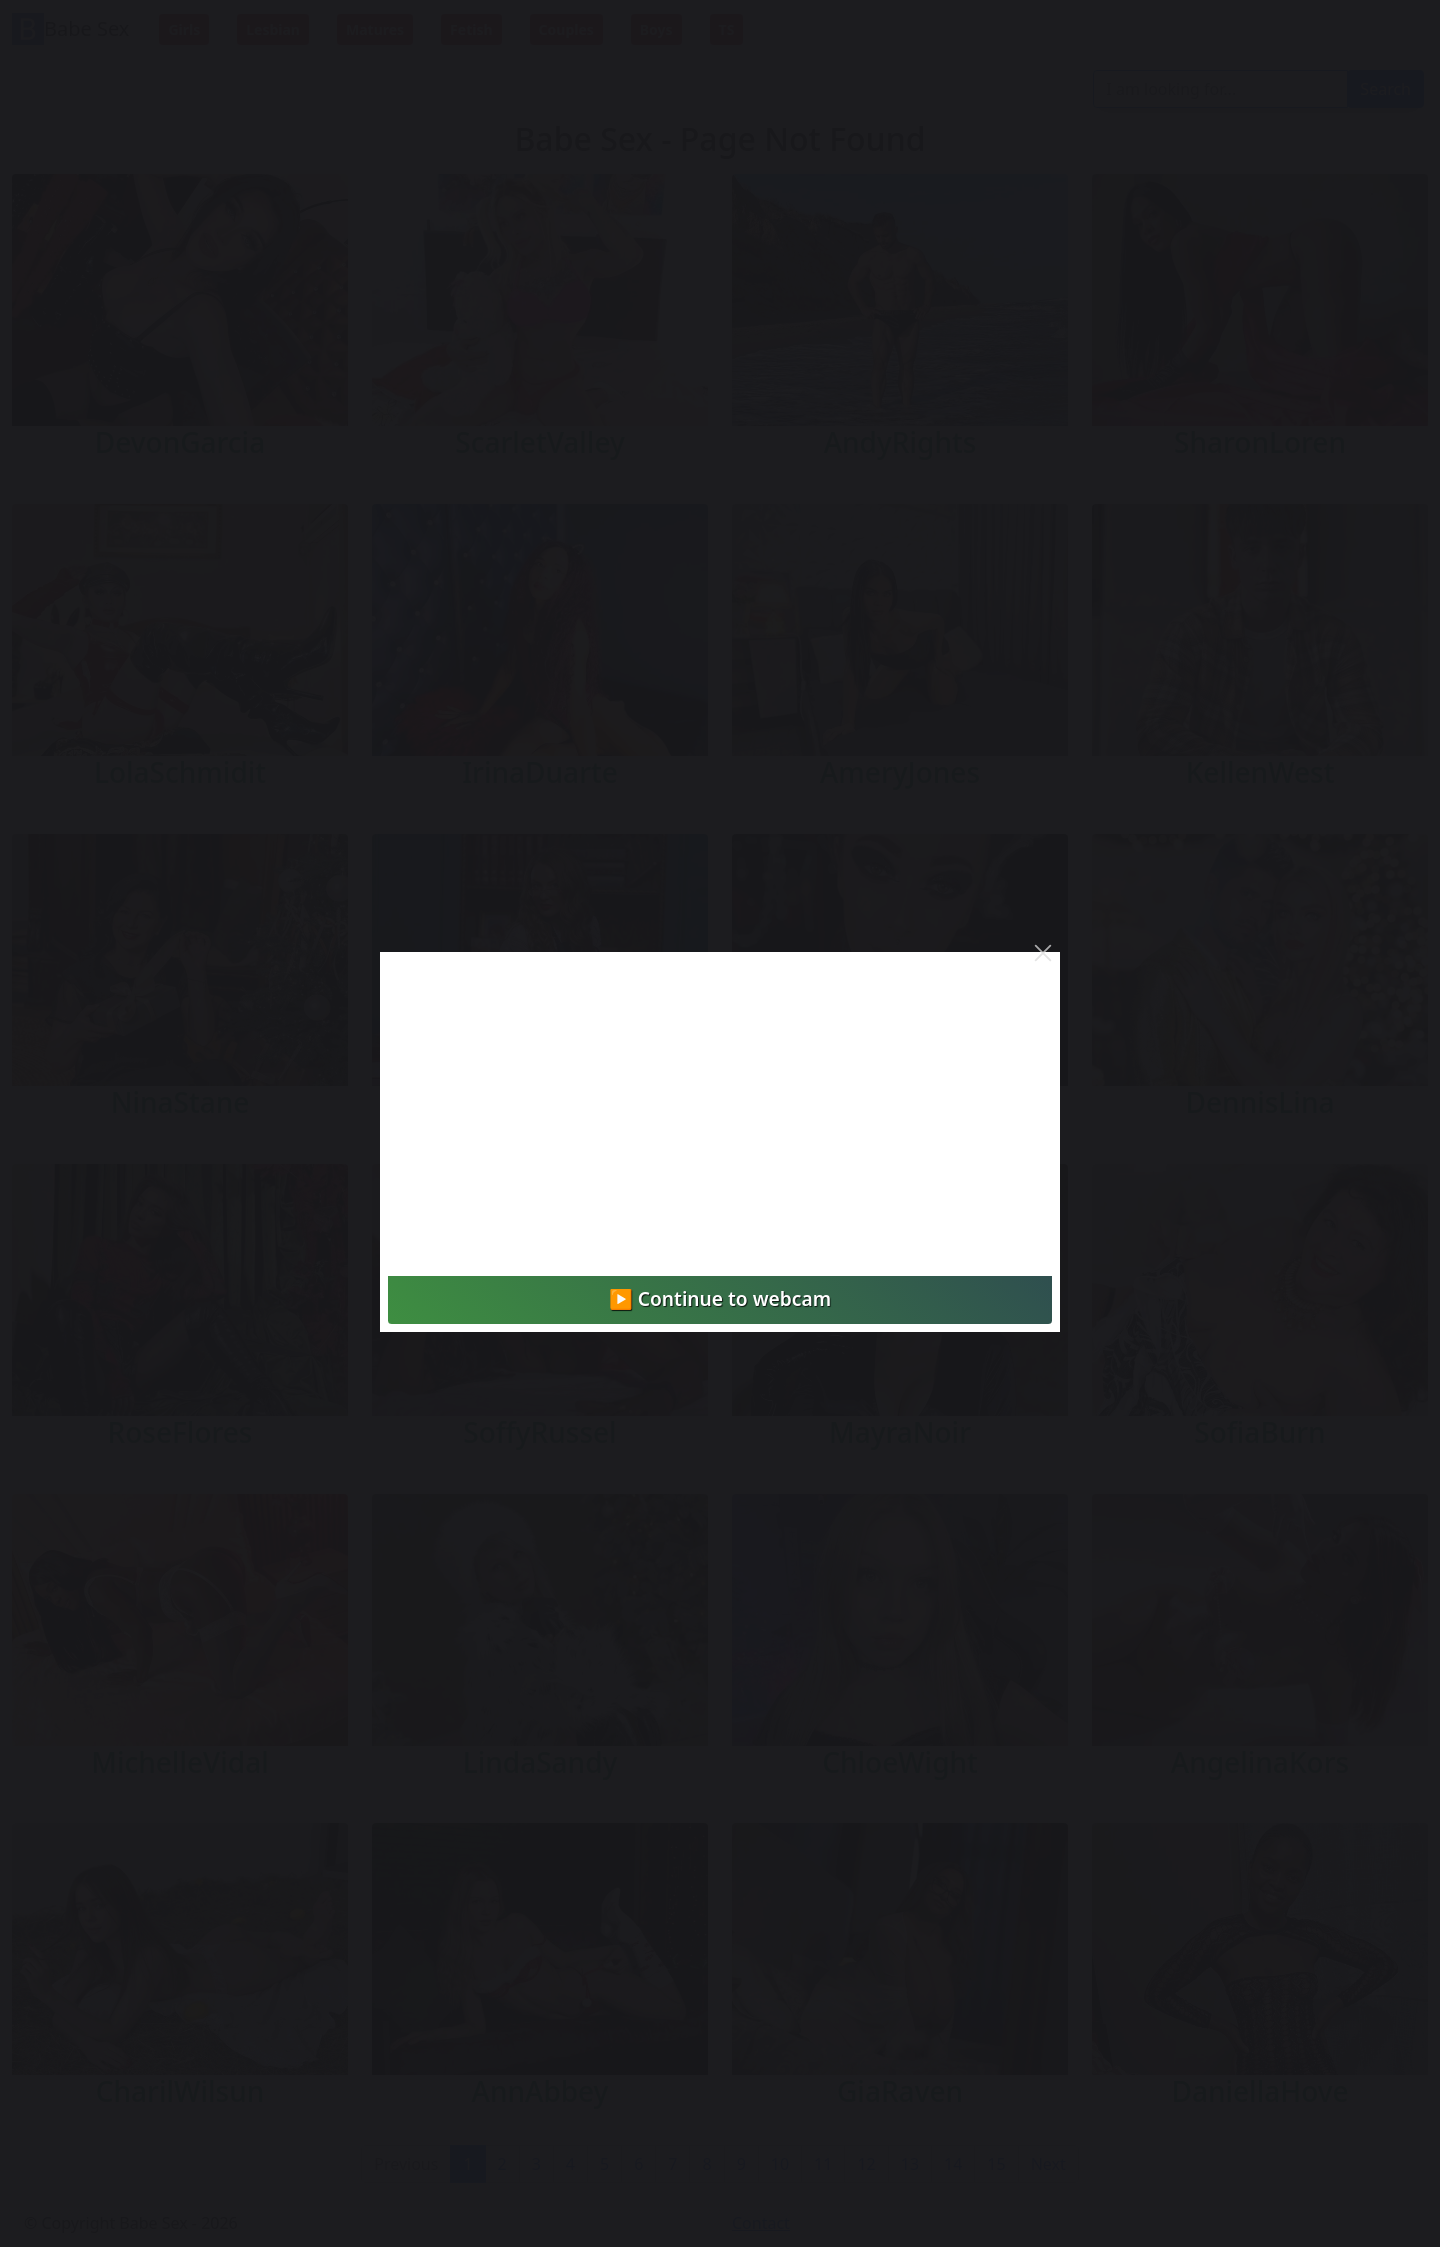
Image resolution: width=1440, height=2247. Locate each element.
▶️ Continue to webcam (720, 1298)
